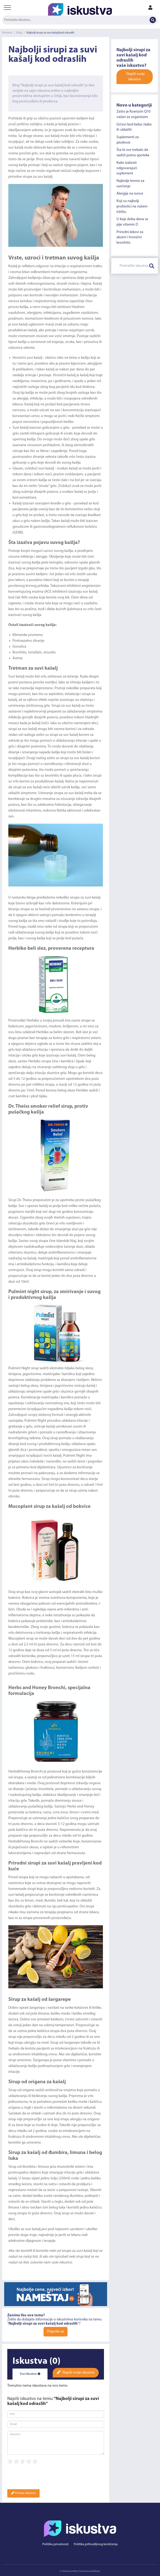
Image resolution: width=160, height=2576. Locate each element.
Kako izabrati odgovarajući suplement (126, 168)
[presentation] (39, 2478)
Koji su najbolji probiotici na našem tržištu (132, 206)
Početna (7, 32)
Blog (19, 32)
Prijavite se (55, 2332)
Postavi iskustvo (23, 2493)
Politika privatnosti (55, 2544)
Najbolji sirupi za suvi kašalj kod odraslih (51, 32)
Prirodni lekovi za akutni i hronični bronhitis (129, 237)
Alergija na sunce (129, 194)
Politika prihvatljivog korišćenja (96, 2544)
